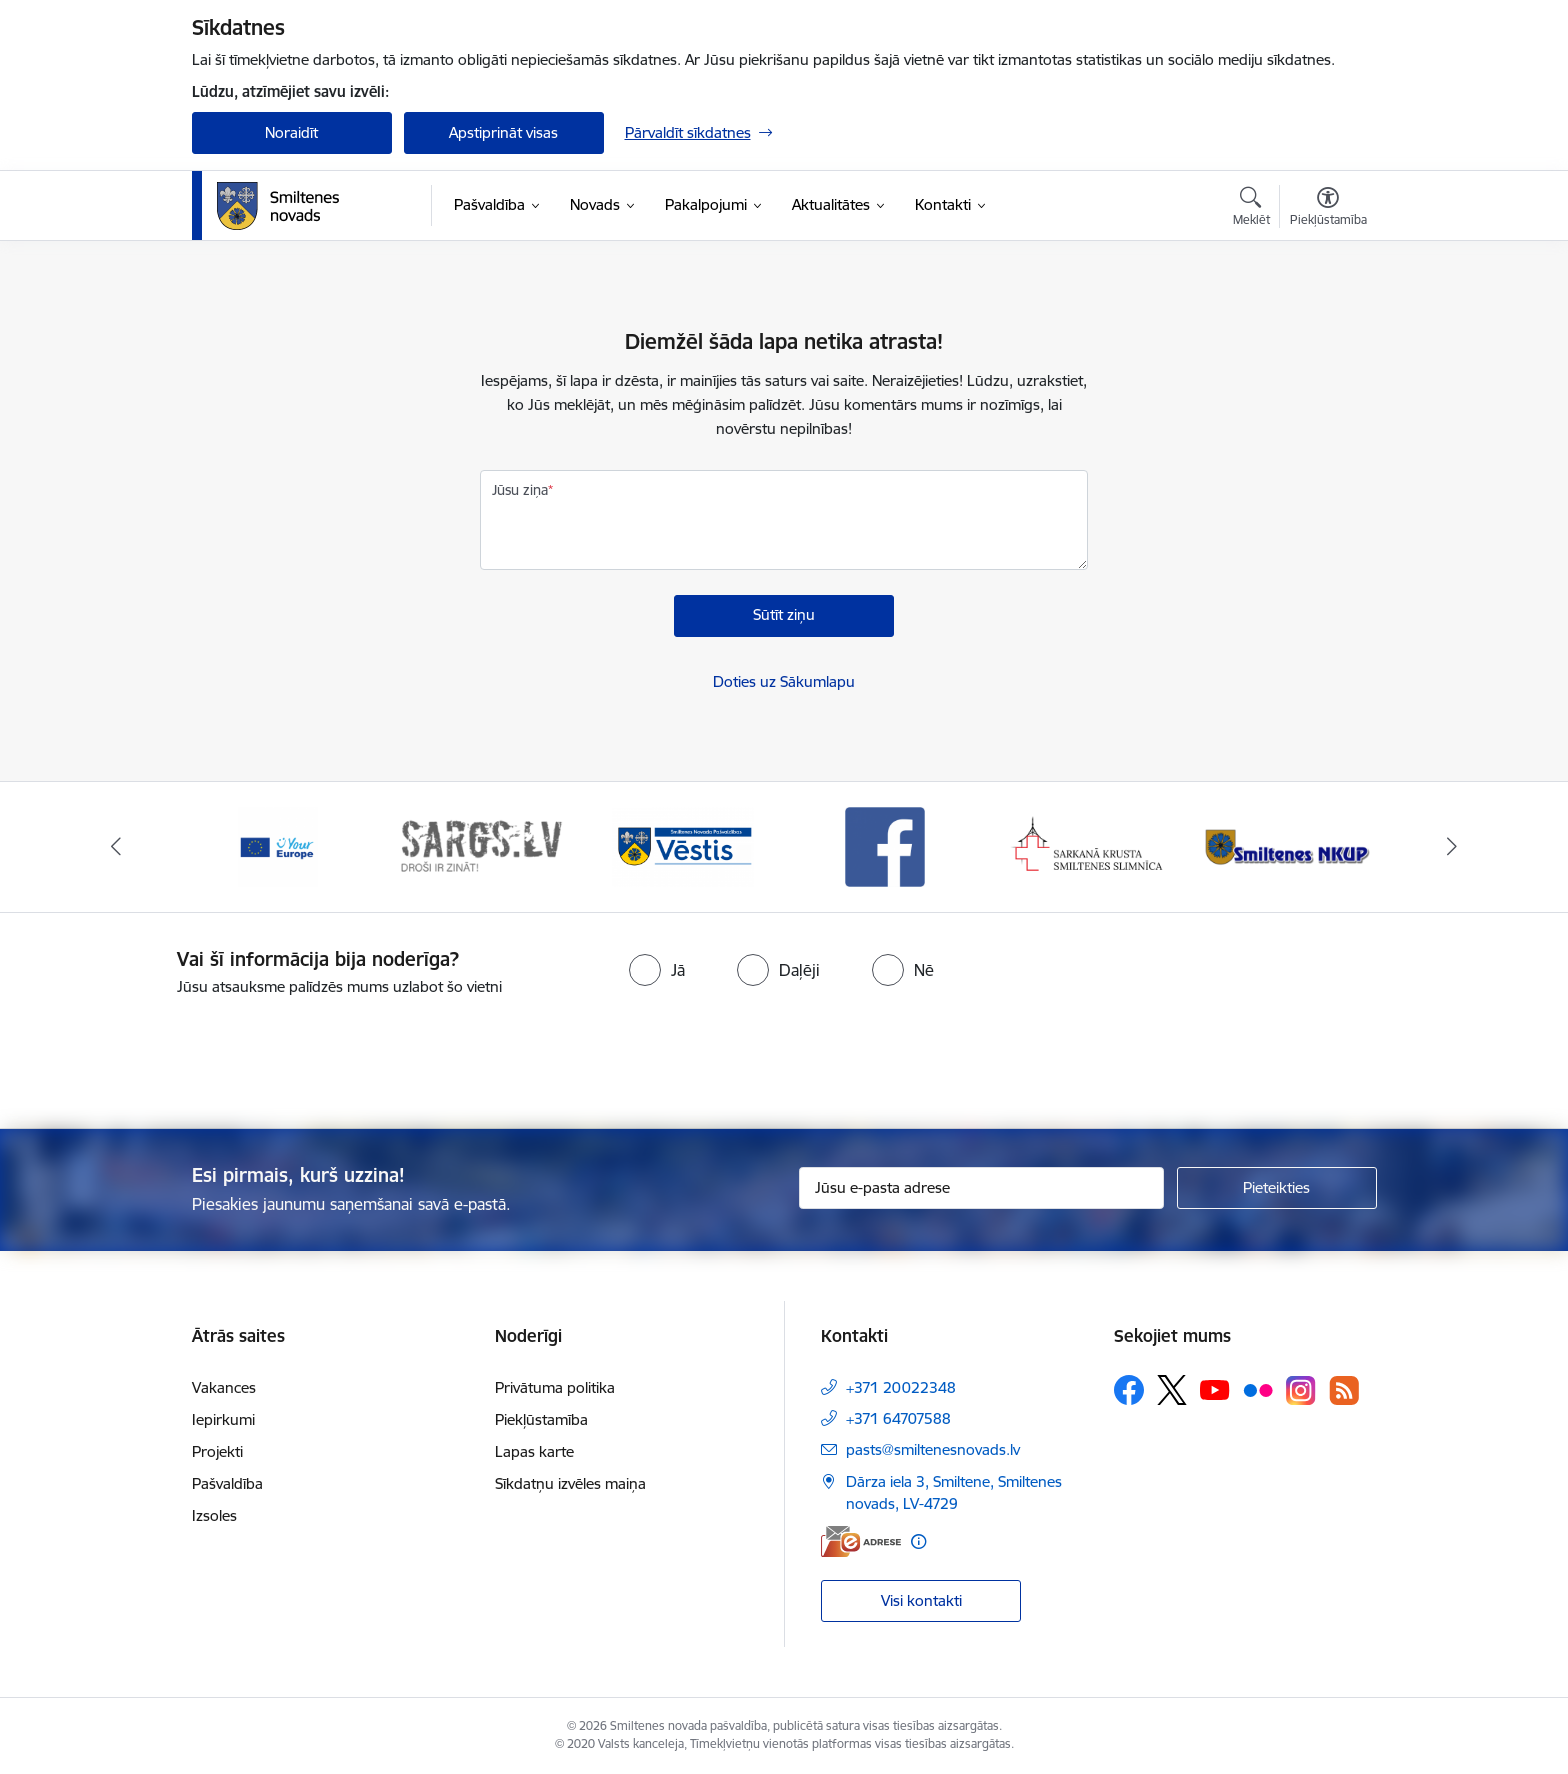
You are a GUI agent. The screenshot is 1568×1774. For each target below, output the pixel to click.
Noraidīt (291, 132)
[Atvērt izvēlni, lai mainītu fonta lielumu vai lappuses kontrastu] (1328, 209)
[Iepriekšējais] (116, 847)
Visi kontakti (921, 1600)
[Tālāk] (1453, 847)
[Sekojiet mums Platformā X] (1172, 1390)
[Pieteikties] (1277, 1188)
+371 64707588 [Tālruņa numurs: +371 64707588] (898, 1418)
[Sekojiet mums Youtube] (1215, 1389)
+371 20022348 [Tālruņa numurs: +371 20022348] (901, 1387)
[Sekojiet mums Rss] (1344, 1390)
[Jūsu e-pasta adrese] (981, 1188)
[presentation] (820, 1054)
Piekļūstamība (541, 1419)
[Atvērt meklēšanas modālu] (1251, 209)
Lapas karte (534, 1451)
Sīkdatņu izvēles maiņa (570, 1483)
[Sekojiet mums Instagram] (1301, 1390)
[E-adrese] (861, 1541)
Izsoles (214, 1515)
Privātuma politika (555, 1387)
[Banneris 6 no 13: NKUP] (1290, 845)
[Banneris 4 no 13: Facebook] (885, 845)
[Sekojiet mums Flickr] (1258, 1389)
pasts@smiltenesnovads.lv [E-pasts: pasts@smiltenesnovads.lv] (933, 1449)
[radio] (657, 970)
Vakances (224, 1387)
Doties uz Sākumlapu (784, 681)
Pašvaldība (227, 1483)
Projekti (217, 1451)
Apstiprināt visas (503, 132)
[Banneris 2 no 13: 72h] (480, 845)
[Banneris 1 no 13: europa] (278, 845)
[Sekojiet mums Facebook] (1129, 1390)
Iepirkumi (223, 1419)
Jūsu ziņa (520, 490)
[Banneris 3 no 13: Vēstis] (683, 845)
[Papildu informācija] (918, 1541)
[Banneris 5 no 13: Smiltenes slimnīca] (1088, 845)
